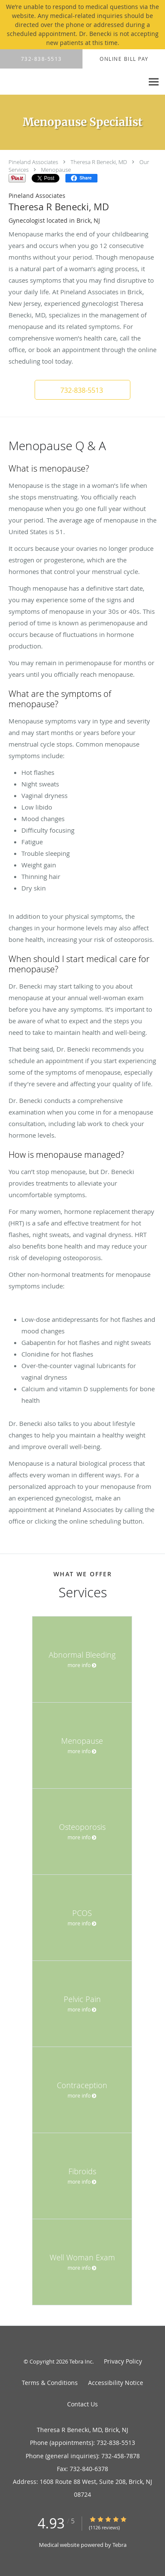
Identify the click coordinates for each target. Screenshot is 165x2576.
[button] (82, 390)
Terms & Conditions (50, 2383)
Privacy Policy (123, 2361)
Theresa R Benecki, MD (99, 162)
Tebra (119, 2545)
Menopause (56, 169)
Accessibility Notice (115, 2383)
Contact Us (82, 2404)
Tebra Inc (80, 2361)
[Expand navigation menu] (153, 82)
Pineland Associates (33, 162)
